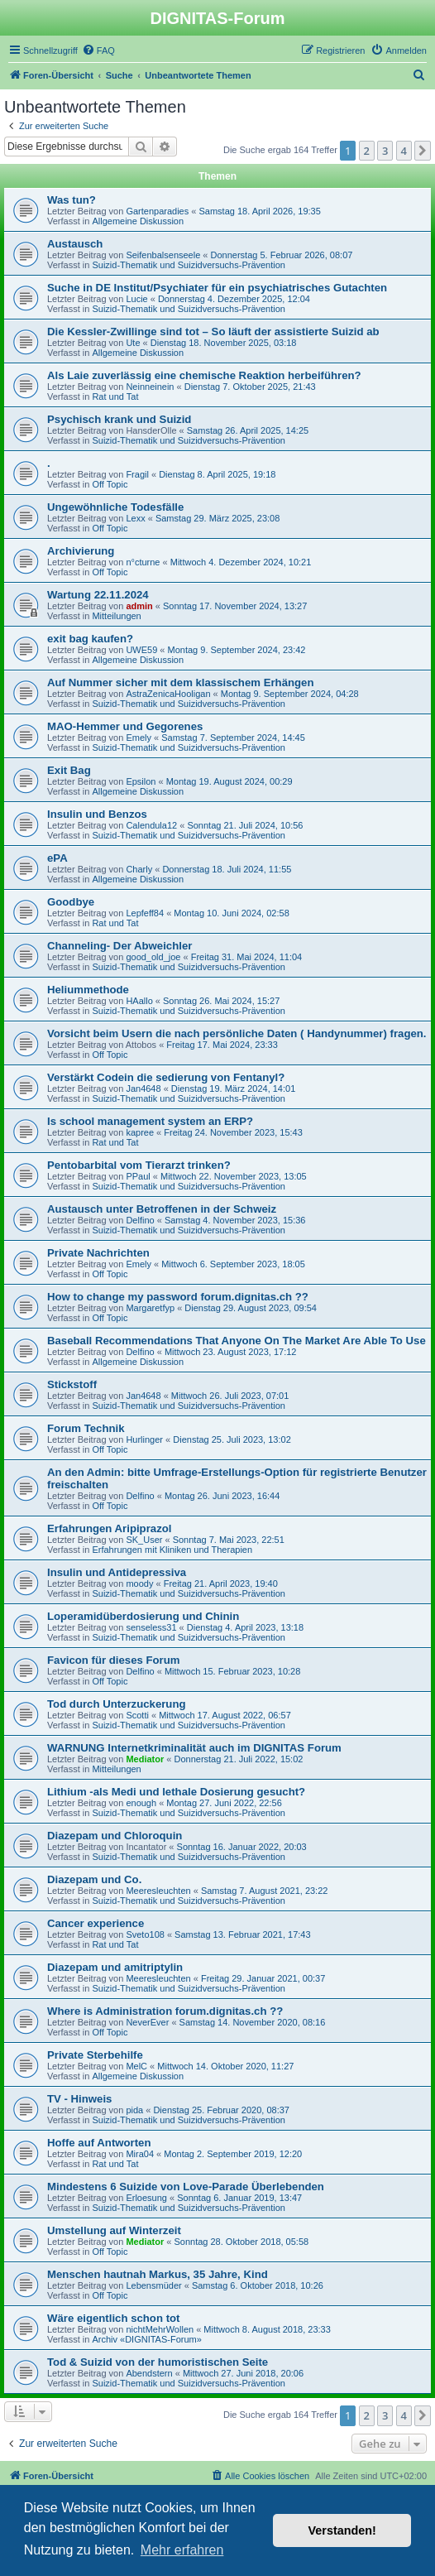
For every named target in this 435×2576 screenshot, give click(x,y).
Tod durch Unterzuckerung (116, 1704)
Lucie (136, 299)
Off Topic (109, 484)
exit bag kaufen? (90, 638)
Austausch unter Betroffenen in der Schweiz (161, 1209)
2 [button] (367, 150)
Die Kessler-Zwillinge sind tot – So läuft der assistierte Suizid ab (213, 331)
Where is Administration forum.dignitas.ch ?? (165, 2011)
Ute (133, 343)
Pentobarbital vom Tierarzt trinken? (139, 1165)
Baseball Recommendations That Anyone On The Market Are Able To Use (236, 1340)
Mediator (145, 1759)
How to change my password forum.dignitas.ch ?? (177, 1296)
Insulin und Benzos (97, 814)
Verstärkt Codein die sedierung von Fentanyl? (165, 1077)
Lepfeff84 (145, 913)
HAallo (139, 1001)
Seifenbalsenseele (163, 255)
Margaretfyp (150, 1308)
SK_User (144, 1540)
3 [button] (385, 150)
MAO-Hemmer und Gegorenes (125, 726)
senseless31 (151, 1627)
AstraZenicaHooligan (168, 694)
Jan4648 (143, 1088)
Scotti (137, 1715)
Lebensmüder (153, 2285)
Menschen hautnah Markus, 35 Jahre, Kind (157, 2274)
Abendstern (149, 2373)
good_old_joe (153, 957)
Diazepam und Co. (94, 1879)
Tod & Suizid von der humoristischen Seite (157, 2362)
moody (139, 1583)
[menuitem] (98, 50)
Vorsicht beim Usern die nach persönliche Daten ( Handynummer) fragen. (237, 1033)
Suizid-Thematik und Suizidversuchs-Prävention (188, 265)
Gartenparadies (157, 211)
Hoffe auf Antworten (99, 2142)
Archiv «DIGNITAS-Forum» (146, 2339)
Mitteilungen (116, 616)
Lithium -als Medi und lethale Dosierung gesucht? (176, 1791)
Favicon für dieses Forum (113, 1660)
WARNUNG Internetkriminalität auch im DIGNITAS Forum (194, 1748)
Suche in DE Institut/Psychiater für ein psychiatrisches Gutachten (217, 287)
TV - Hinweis (79, 2099)
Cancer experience (95, 1923)
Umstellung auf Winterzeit (114, 2230)
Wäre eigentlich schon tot (113, 2318)
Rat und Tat (115, 396)
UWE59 (141, 650)
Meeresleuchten (158, 1891)
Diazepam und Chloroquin (114, 1835)
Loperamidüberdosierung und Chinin (143, 1616)
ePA (57, 858)
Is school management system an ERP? (150, 1121)
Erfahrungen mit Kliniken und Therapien (172, 1550)
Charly (139, 869)
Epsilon (140, 781)
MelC (136, 2066)
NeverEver (147, 2022)
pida (134, 2110)
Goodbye (70, 902)
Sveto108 (145, 1934)
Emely (138, 738)
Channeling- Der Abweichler (119, 946)
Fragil (137, 474)
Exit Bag (69, 770)
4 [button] (404, 150)
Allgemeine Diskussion (138, 221)
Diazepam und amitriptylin (115, 1967)
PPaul (138, 1176)
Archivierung (80, 551)
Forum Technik (86, 1428)
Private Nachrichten (98, 1253)
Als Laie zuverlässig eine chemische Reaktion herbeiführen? (204, 375)
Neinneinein (150, 387)
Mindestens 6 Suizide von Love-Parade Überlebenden (185, 2186)
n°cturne (143, 562)
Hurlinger (144, 1439)
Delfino (140, 1220)
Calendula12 (151, 825)
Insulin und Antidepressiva (116, 1572)
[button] (422, 151)
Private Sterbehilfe (95, 2055)
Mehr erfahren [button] (182, 2550)
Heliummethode (88, 989)
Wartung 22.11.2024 (98, 595)
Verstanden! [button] (342, 2530)
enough (141, 1803)
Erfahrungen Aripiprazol (109, 1528)
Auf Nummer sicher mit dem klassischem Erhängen (180, 682)
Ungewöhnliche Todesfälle (115, 507)
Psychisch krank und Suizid (119, 419)
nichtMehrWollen (160, 2329)
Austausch (75, 244)
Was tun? (71, 200)
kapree (140, 1132)
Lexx (135, 518)
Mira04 (140, 2154)
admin (139, 606)
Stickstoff (72, 1384)
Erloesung (146, 2198)
